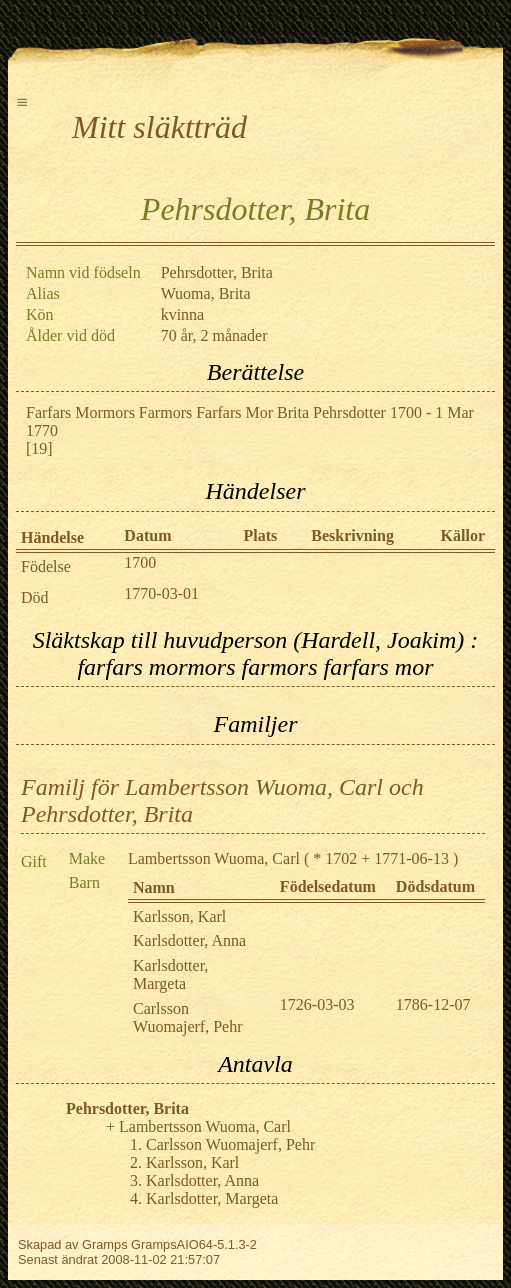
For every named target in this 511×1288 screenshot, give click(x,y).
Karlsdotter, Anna (189, 940)
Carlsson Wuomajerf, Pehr (188, 1017)
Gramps (105, 1244)
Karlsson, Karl (179, 916)
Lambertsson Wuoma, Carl (214, 858)
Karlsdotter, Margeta (170, 974)
